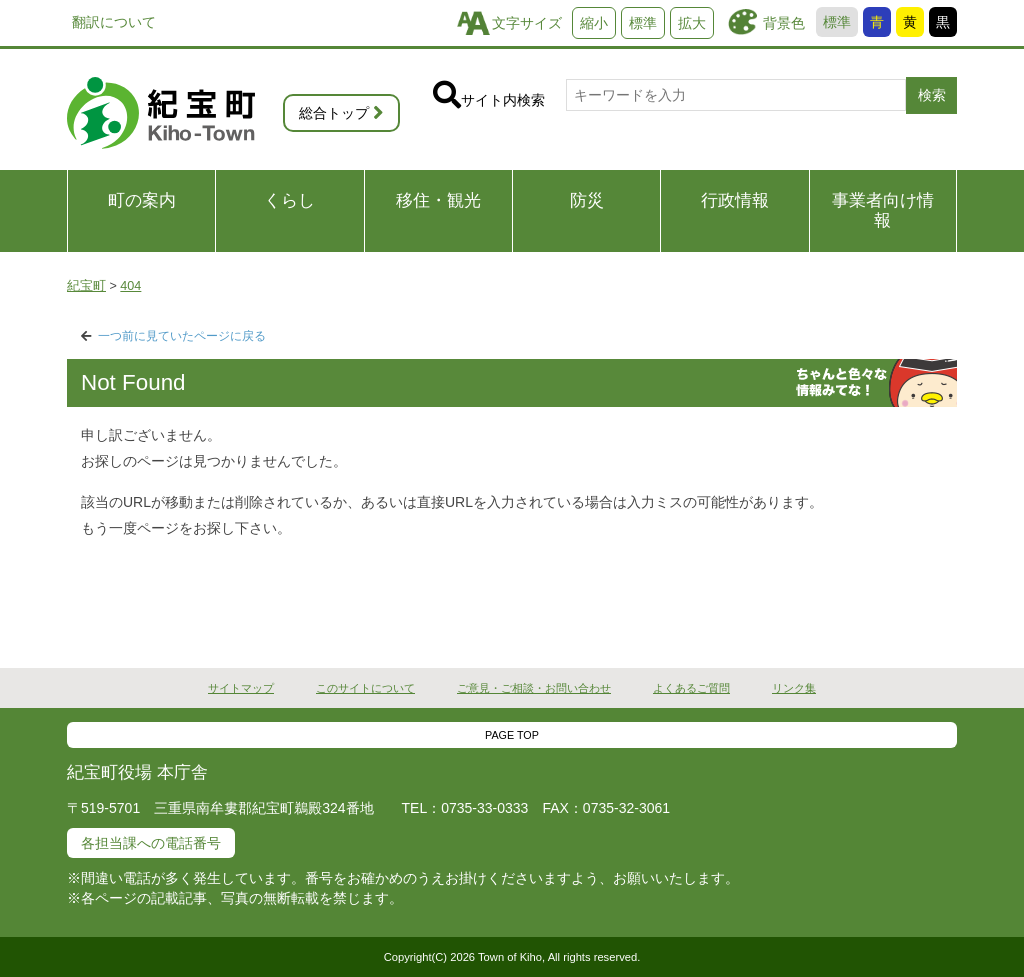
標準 (837, 22)
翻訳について (114, 22)
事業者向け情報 (883, 210)
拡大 (692, 23)
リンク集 (794, 688)
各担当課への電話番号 (151, 843)
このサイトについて (365, 688)
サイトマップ (241, 688)
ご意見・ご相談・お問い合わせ (534, 688)
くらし (289, 200)
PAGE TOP (512, 735)
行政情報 (735, 200)
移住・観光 (438, 200)
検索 (932, 95)
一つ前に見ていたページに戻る (182, 336)
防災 (587, 200)
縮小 (594, 23)
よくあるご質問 (691, 688)
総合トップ (334, 113)
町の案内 (142, 200)
